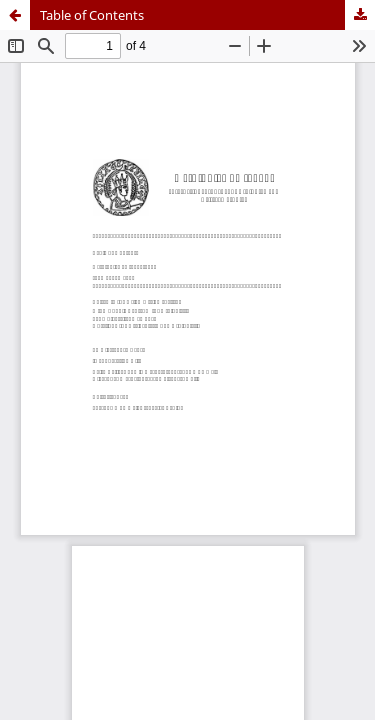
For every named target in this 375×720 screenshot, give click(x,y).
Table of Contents (92, 15)
